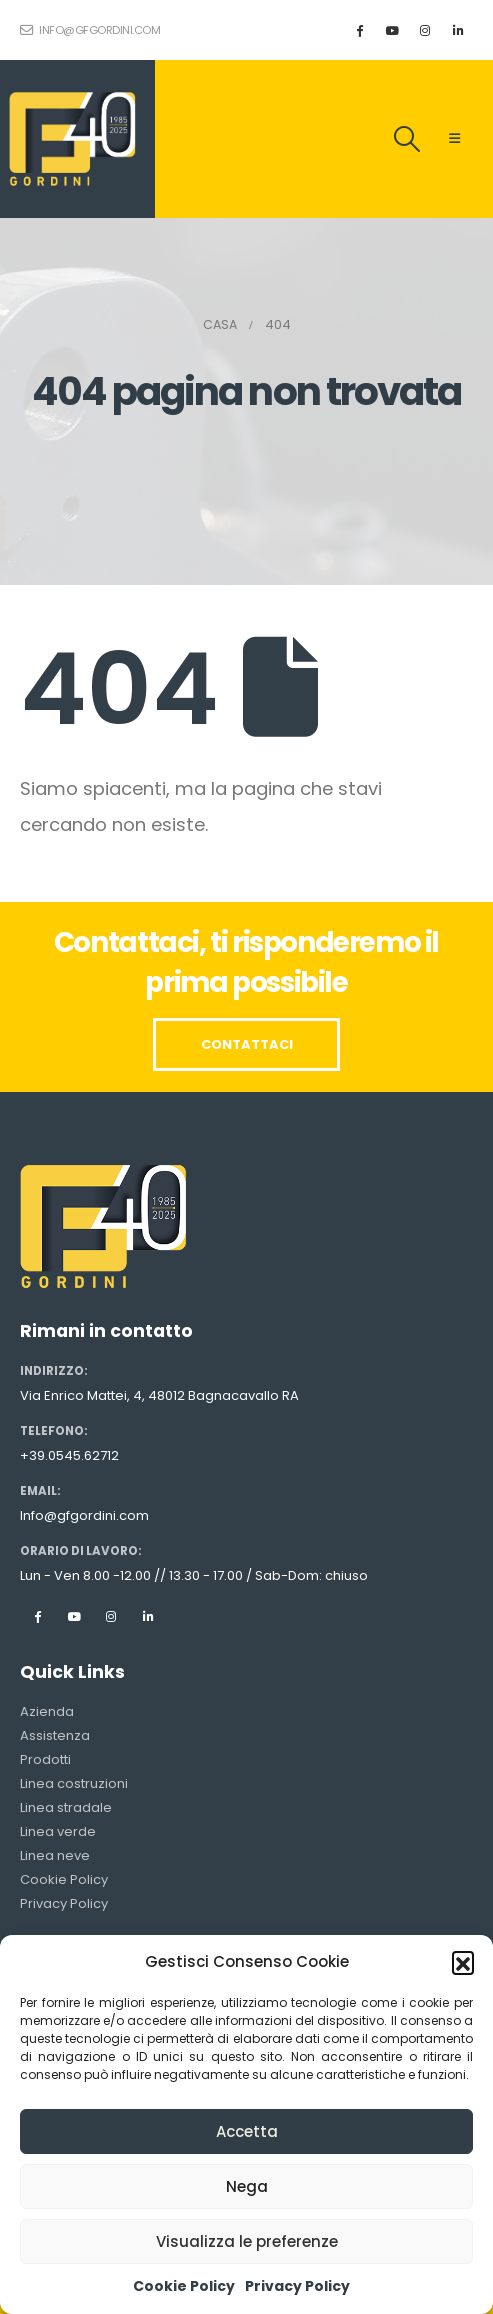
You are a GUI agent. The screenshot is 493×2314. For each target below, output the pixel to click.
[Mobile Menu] (454, 139)
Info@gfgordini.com (84, 1515)
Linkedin (148, 1616)
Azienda (47, 1711)
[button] (463, 1962)
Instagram (111, 1616)
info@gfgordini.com (90, 30)
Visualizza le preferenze (247, 2241)
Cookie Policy (184, 2286)
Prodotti (45, 1759)
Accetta (247, 2131)
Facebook (37, 1616)
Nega (247, 2186)
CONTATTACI (247, 1044)
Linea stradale (66, 1807)
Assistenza (55, 1735)
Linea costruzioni (74, 1783)
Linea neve (55, 1855)
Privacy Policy (297, 2286)
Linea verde (58, 1831)
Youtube (74, 1616)
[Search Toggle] (407, 139)
